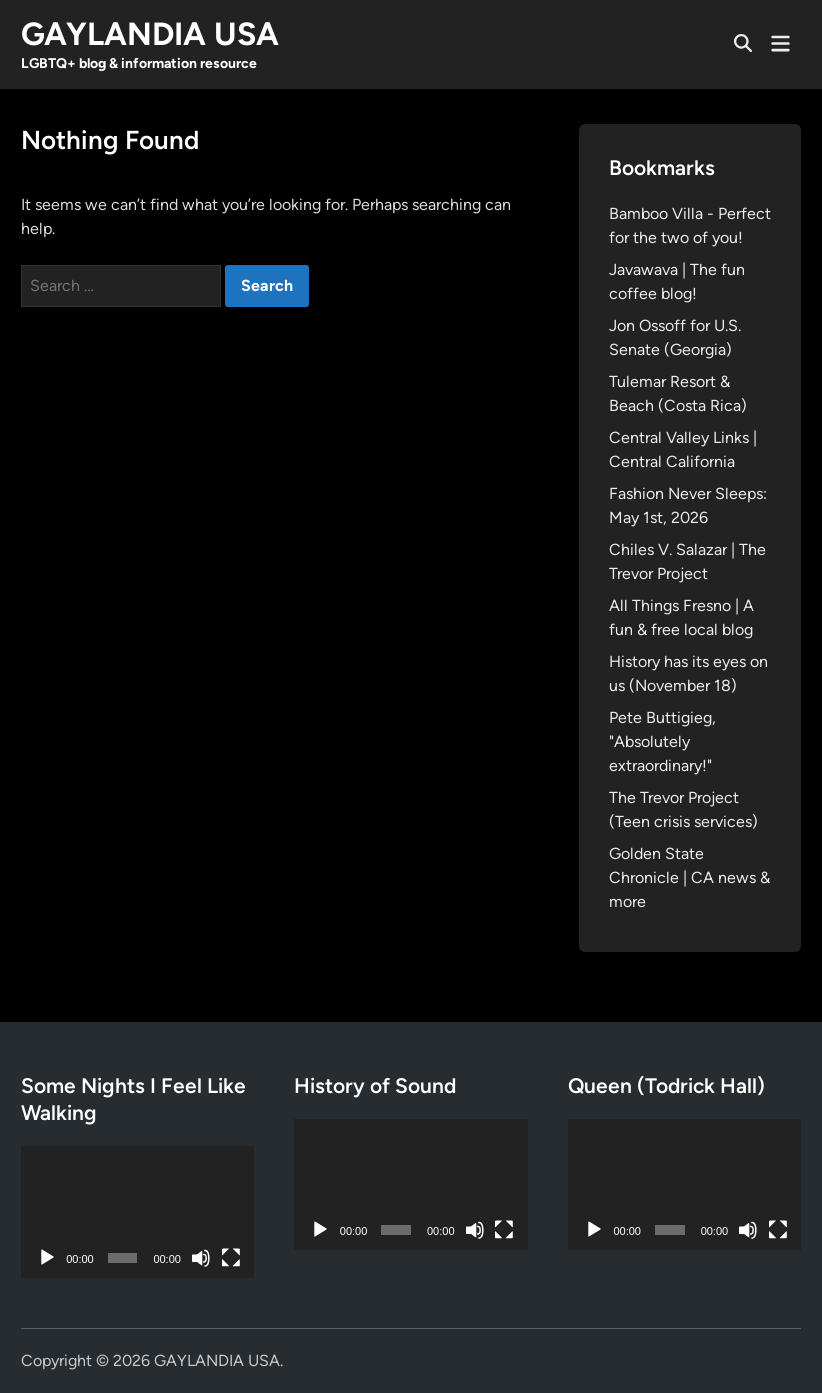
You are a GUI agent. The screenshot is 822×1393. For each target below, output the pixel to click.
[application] (138, 1211)
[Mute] (201, 1258)
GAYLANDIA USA (150, 34)
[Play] (47, 1258)
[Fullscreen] (231, 1258)
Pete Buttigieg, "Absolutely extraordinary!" (662, 741)
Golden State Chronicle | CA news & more (689, 877)
